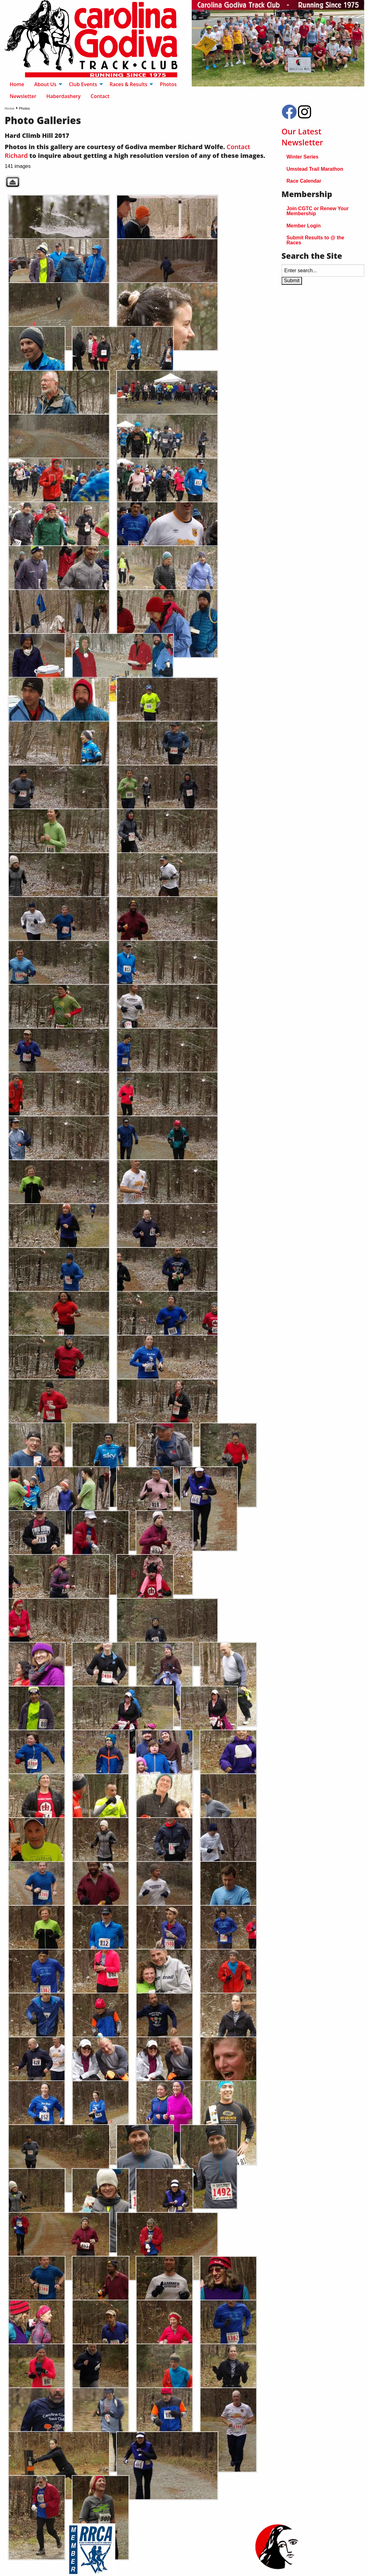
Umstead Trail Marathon (315, 169)
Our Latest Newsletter (302, 137)
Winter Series (303, 156)
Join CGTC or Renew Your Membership (318, 211)
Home (9, 108)
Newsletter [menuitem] (23, 96)
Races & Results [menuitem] (129, 84)
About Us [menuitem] (45, 84)
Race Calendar (304, 181)
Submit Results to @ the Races (316, 240)
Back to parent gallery (12, 182)
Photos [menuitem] (168, 84)
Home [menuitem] (17, 84)
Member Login (304, 225)
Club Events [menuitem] (83, 84)
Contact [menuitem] (100, 96)
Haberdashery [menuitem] (63, 96)
